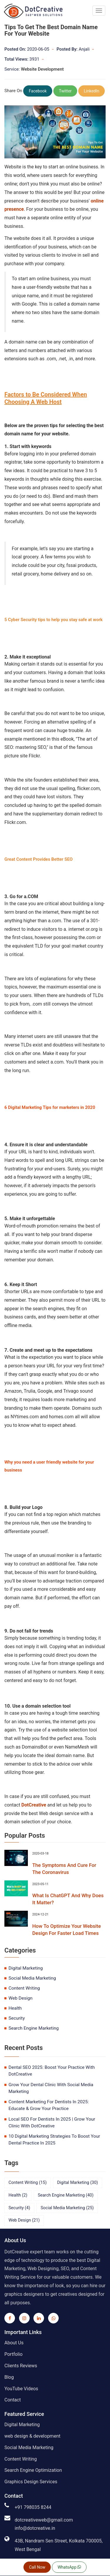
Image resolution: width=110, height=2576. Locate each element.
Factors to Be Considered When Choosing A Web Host (45, 398)
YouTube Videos (21, 2388)
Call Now (37, 2567)
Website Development (42, 69)
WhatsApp (69, 2567)
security (17, 2018)
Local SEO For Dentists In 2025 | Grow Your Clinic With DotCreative (52, 2122)
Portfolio (13, 2354)
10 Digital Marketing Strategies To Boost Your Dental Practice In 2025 (54, 2140)
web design (21, 1998)
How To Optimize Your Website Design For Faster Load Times (66, 1929)
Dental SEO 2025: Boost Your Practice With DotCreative (52, 2071)
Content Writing (20, 2459)
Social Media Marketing (28, 2447)
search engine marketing (34, 2028)
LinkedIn (91, 91)
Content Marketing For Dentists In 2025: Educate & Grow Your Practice (49, 2105)
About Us (13, 2343)
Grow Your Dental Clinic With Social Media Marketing (51, 2088)
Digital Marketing (22, 2424)
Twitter (65, 91)
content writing (24, 1988)
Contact (12, 2400)
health (15, 2008)
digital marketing (26, 1968)
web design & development (32, 2436)
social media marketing (32, 1978)
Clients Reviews (20, 2365)
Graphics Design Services (30, 2481)
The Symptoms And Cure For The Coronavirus (64, 1868)
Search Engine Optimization (33, 2470)
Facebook (38, 91)
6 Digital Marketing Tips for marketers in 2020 (49, 1107)
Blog (9, 2377)
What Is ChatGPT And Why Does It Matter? (68, 1898)
